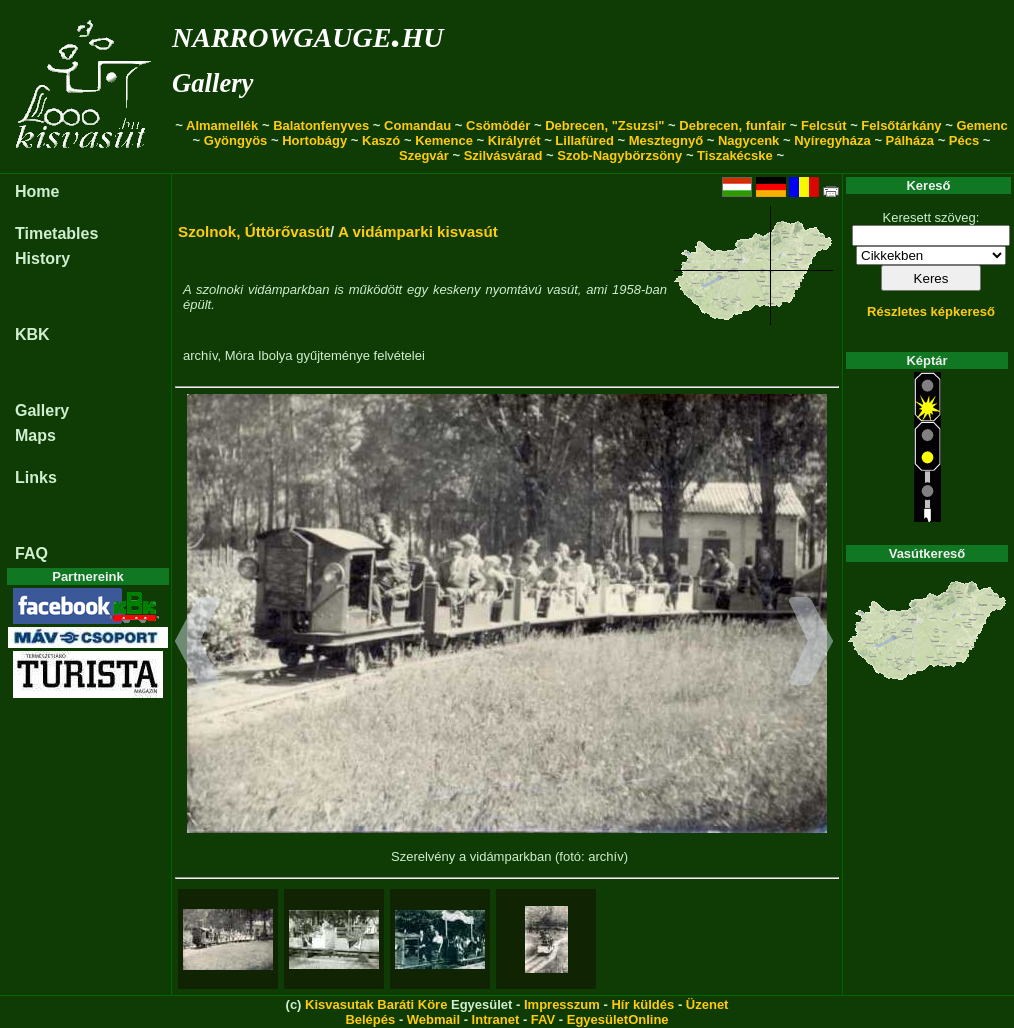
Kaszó (381, 140)
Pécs (964, 140)
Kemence (444, 140)
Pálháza (910, 140)
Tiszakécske (735, 155)
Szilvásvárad (503, 155)
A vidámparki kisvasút (418, 231)
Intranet (496, 1019)
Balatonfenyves (321, 125)
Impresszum (562, 1004)
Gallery (212, 83)
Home (37, 191)
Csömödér (498, 125)
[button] (197, 644)
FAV (543, 1019)
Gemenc (981, 125)
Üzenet (707, 1004)
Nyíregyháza (832, 140)
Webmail (433, 1019)
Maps (35, 435)
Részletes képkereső (931, 311)
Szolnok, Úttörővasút (254, 231)
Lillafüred (584, 140)
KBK (32, 334)
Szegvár (424, 155)
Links (36, 477)
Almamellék (222, 125)
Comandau (417, 125)
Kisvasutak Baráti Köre (376, 1004)
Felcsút (824, 125)
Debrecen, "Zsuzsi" (604, 125)
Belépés (370, 1019)
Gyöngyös (236, 140)
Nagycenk (748, 140)
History (42, 258)
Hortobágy (314, 140)
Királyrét (514, 140)
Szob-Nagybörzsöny (619, 155)
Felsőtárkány (901, 125)
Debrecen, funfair (732, 125)
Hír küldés (642, 1004)
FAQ (31, 553)
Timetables (56, 233)
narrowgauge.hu (307, 33)
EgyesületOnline (618, 1019)
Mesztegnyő (666, 140)
